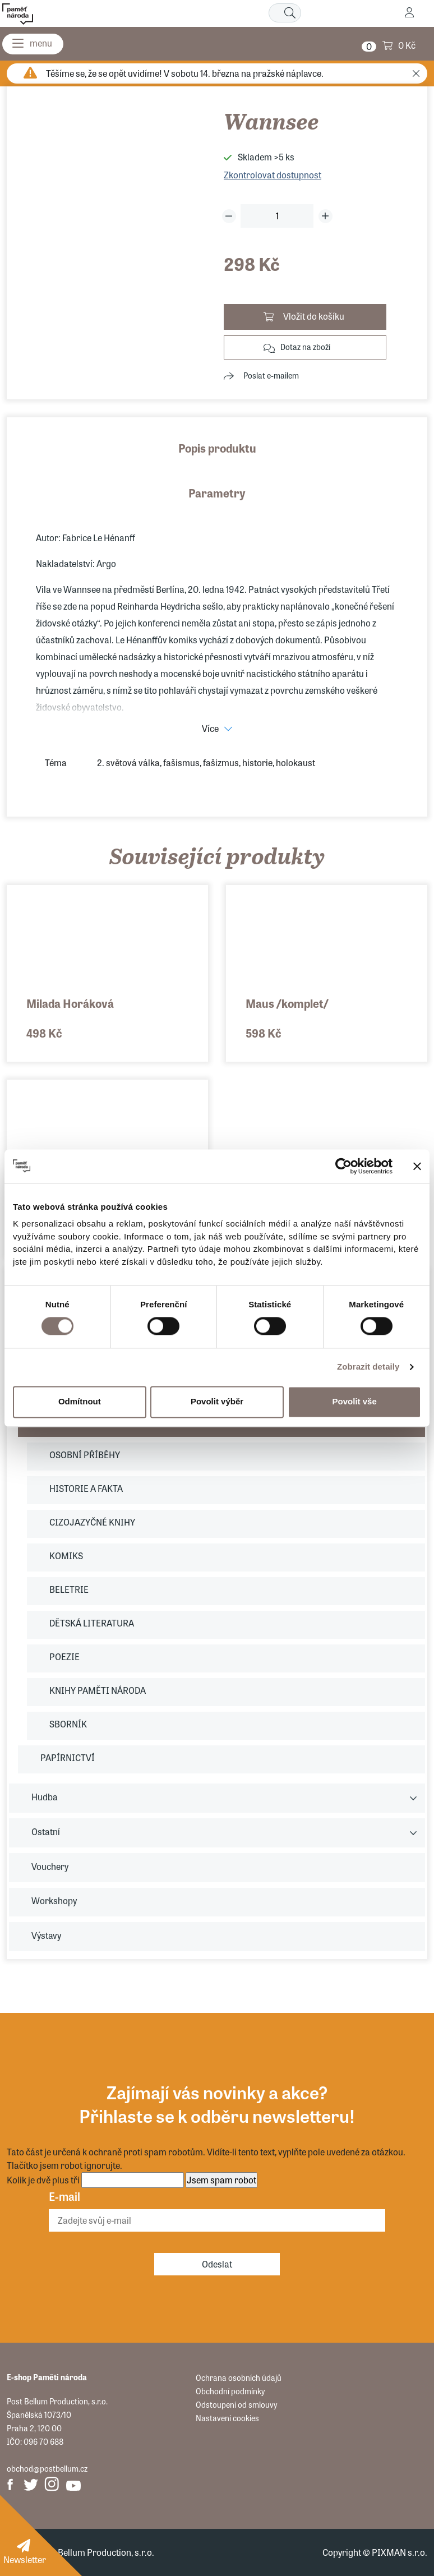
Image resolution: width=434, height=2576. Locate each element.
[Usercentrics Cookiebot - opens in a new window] (343, 1166)
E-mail (64, 2196)
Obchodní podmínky (230, 2391)
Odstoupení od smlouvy (236, 2404)
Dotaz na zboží (305, 346)
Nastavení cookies (227, 2417)
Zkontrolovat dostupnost (272, 174)
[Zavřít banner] (417, 1166)
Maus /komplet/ (287, 1003)
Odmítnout (79, 1402)
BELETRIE (69, 1589)
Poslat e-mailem (271, 375)
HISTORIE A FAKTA (86, 1488)
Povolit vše (355, 1402)
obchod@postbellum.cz (47, 2468)
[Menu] (32, 44)
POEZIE (64, 1656)
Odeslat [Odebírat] (217, 2263)
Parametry (217, 493)
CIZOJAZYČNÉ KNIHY (92, 1521)
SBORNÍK (68, 1723)
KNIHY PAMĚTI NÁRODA (97, 1690)
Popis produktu (217, 448)
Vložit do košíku (313, 316)
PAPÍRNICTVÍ (67, 1757)
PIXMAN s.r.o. (399, 2552)
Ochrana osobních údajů (238, 2377)
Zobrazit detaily (368, 1367)
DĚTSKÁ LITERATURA (91, 1622)
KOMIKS (66, 1555)
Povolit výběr (217, 1402)
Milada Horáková (70, 1003)
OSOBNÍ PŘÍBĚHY (84, 1454)
